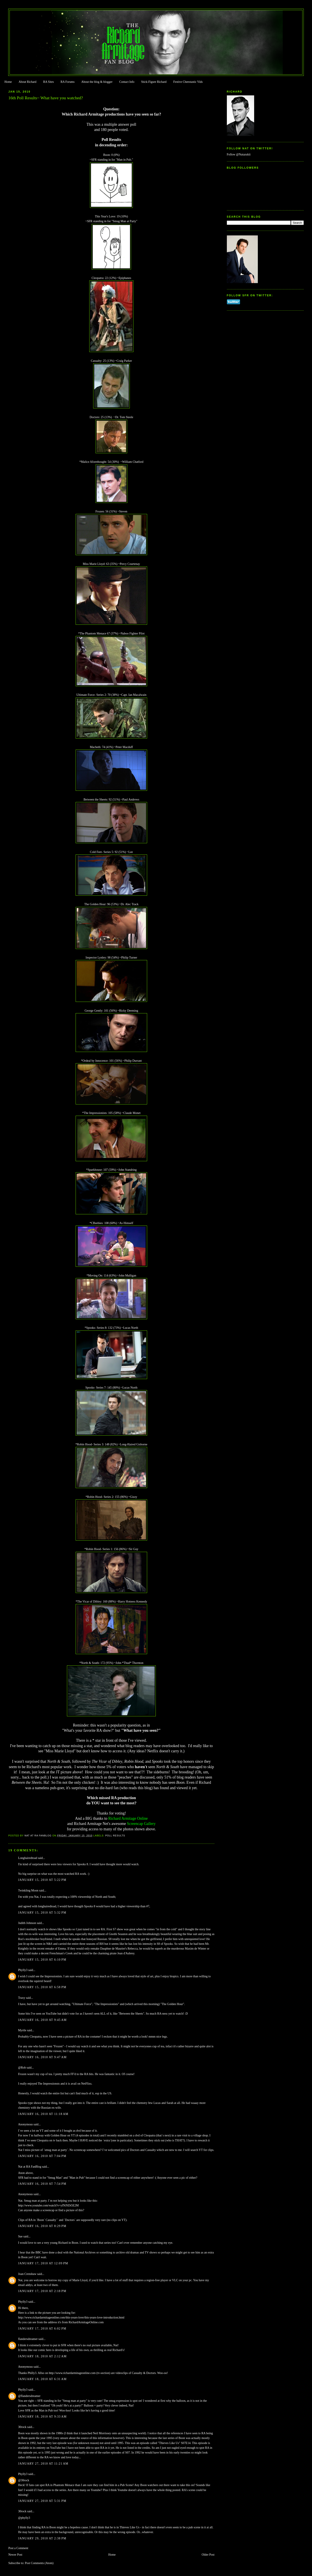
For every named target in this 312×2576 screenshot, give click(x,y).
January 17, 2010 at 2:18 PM (42, 2291)
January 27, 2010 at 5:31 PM (42, 2501)
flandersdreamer (27, 2339)
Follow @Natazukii (239, 154)
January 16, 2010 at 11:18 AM (43, 2114)
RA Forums (68, 81)
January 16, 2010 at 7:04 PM (42, 2156)
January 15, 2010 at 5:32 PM (42, 1912)
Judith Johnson (27, 1923)
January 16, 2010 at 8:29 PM (42, 2226)
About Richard (27, 81)
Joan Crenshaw (27, 2274)
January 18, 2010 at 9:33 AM (42, 2416)
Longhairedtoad (27, 1858)
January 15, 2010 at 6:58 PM (42, 1987)
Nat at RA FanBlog (29, 2166)
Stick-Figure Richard (153, 81)
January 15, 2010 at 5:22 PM (42, 1879)
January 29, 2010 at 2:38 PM (42, 2538)
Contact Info (126, 81)
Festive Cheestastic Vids (188, 81)
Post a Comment (18, 2548)
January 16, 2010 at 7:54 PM (42, 2183)
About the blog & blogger (96, 81)
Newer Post (15, 2554)
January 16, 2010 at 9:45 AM (42, 2020)
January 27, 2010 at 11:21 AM (43, 2463)
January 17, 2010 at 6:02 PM (42, 2328)
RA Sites (48, 81)
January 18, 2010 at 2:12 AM (42, 2356)
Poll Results (115, 1835)
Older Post (208, 2554)
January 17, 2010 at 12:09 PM (43, 2263)
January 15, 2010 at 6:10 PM (42, 1959)
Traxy (21, 1997)
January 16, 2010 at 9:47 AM (42, 2057)
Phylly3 (22, 1970)
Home (8, 81)
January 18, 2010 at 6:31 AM (42, 2379)
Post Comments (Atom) (39, 2563)
